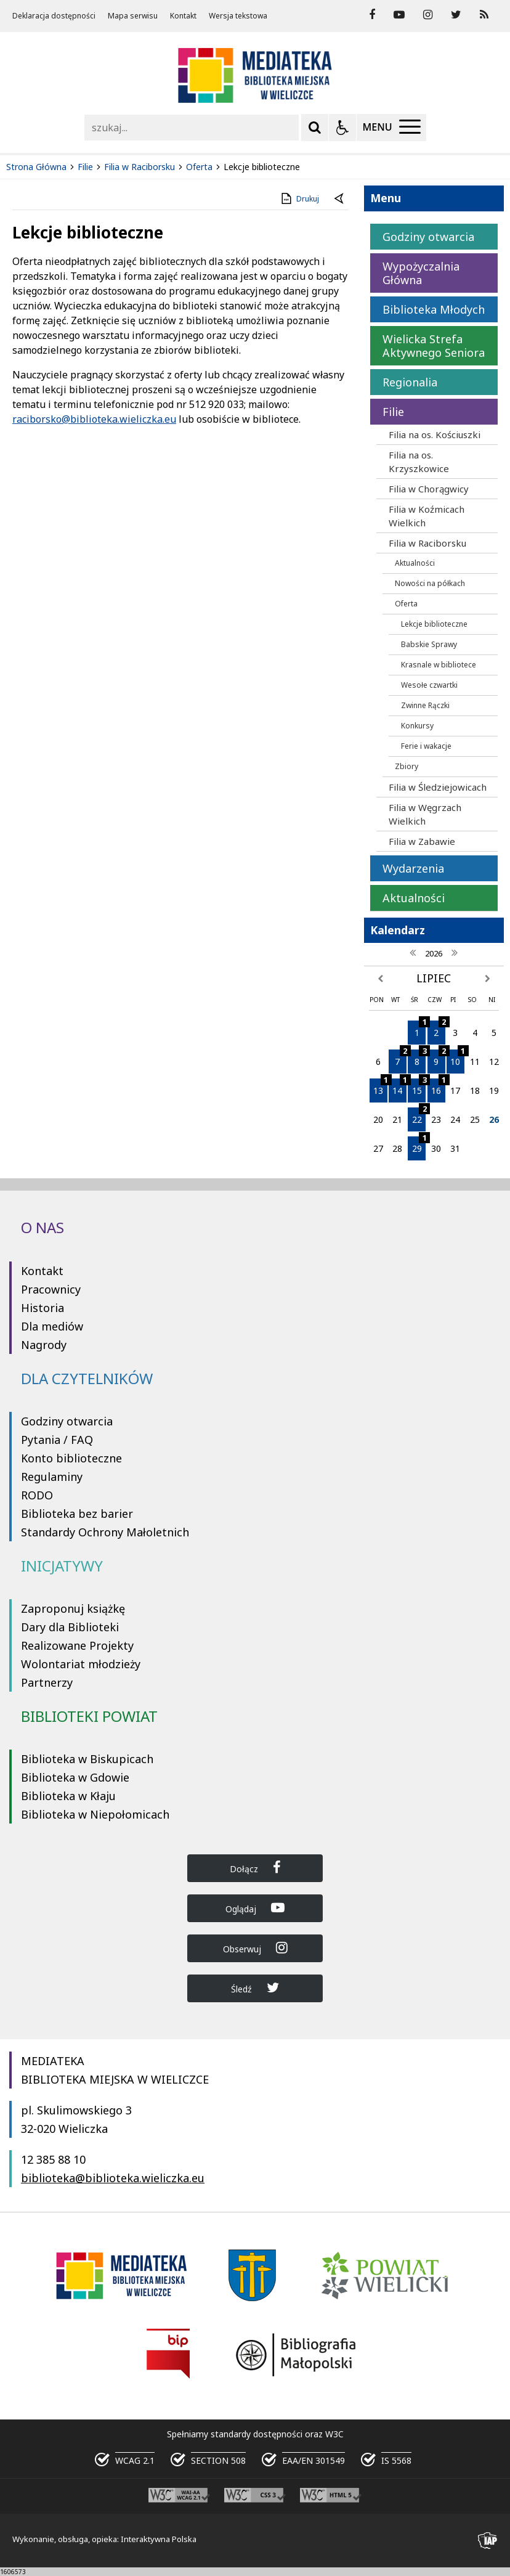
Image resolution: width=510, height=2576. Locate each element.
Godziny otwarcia (67, 1421)
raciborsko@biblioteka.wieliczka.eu (94, 419)
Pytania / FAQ (57, 1439)
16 (438, 1087)
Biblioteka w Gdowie (75, 1777)
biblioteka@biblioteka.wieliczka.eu (112, 2177)
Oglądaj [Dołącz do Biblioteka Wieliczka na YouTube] (255, 1908)
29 (419, 1145)
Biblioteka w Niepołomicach (95, 1814)
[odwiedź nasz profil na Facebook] (372, 14)
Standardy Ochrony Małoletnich (105, 1532)
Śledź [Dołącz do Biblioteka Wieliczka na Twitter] (255, 1988)
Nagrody (44, 1344)
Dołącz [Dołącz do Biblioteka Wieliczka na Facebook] (255, 1868)
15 (419, 1087)
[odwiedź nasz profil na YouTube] (399, 14)
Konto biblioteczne (71, 1458)
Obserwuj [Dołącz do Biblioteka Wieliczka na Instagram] (255, 1948)
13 (380, 1087)
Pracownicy (51, 1289)
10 (457, 1058)
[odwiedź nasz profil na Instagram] (427, 14)
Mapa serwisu (133, 16)
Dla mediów (52, 1326)
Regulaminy (52, 1476)
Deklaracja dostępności (53, 16)
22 (419, 1116)
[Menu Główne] (391, 127)
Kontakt (183, 16)
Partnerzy (47, 1682)
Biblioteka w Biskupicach (87, 1758)
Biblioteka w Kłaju (68, 1795)
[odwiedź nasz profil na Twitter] (456, 14)
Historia (42, 1307)
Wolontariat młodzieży (80, 1664)
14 (399, 1087)
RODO (37, 1495)
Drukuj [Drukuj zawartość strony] (299, 198)
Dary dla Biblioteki (70, 1627)
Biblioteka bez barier (77, 1513)
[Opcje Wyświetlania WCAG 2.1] (342, 127)
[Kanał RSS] (484, 14)
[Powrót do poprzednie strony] (340, 199)
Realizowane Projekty (77, 1645)
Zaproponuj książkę (73, 1608)
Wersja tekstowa (238, 16)
